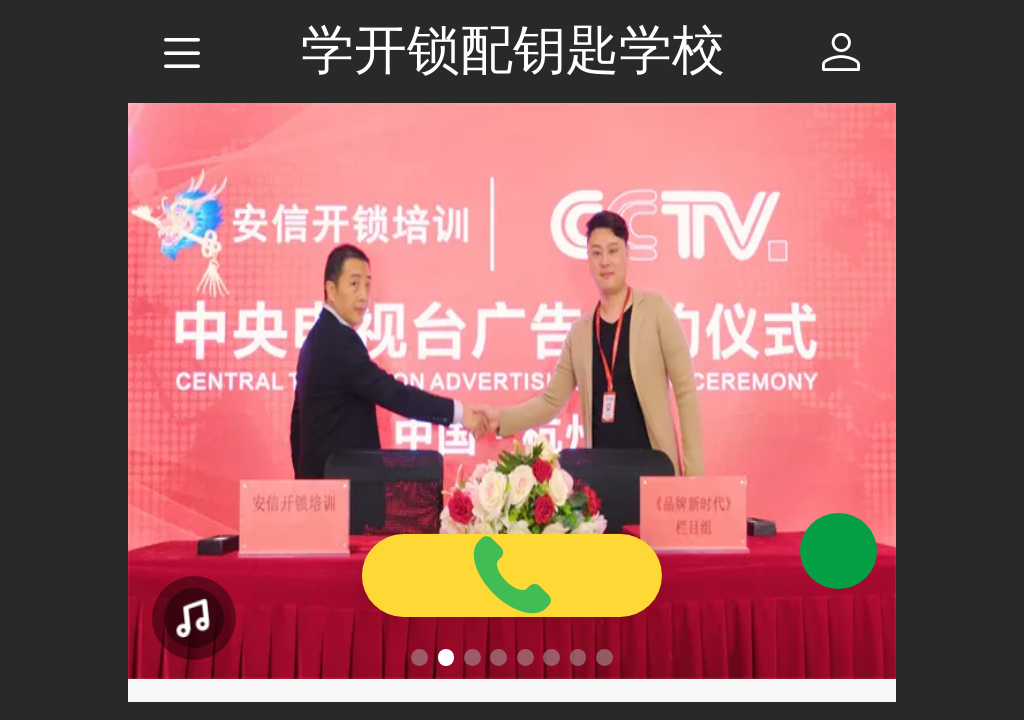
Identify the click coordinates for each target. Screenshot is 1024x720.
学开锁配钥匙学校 (513, 49)
